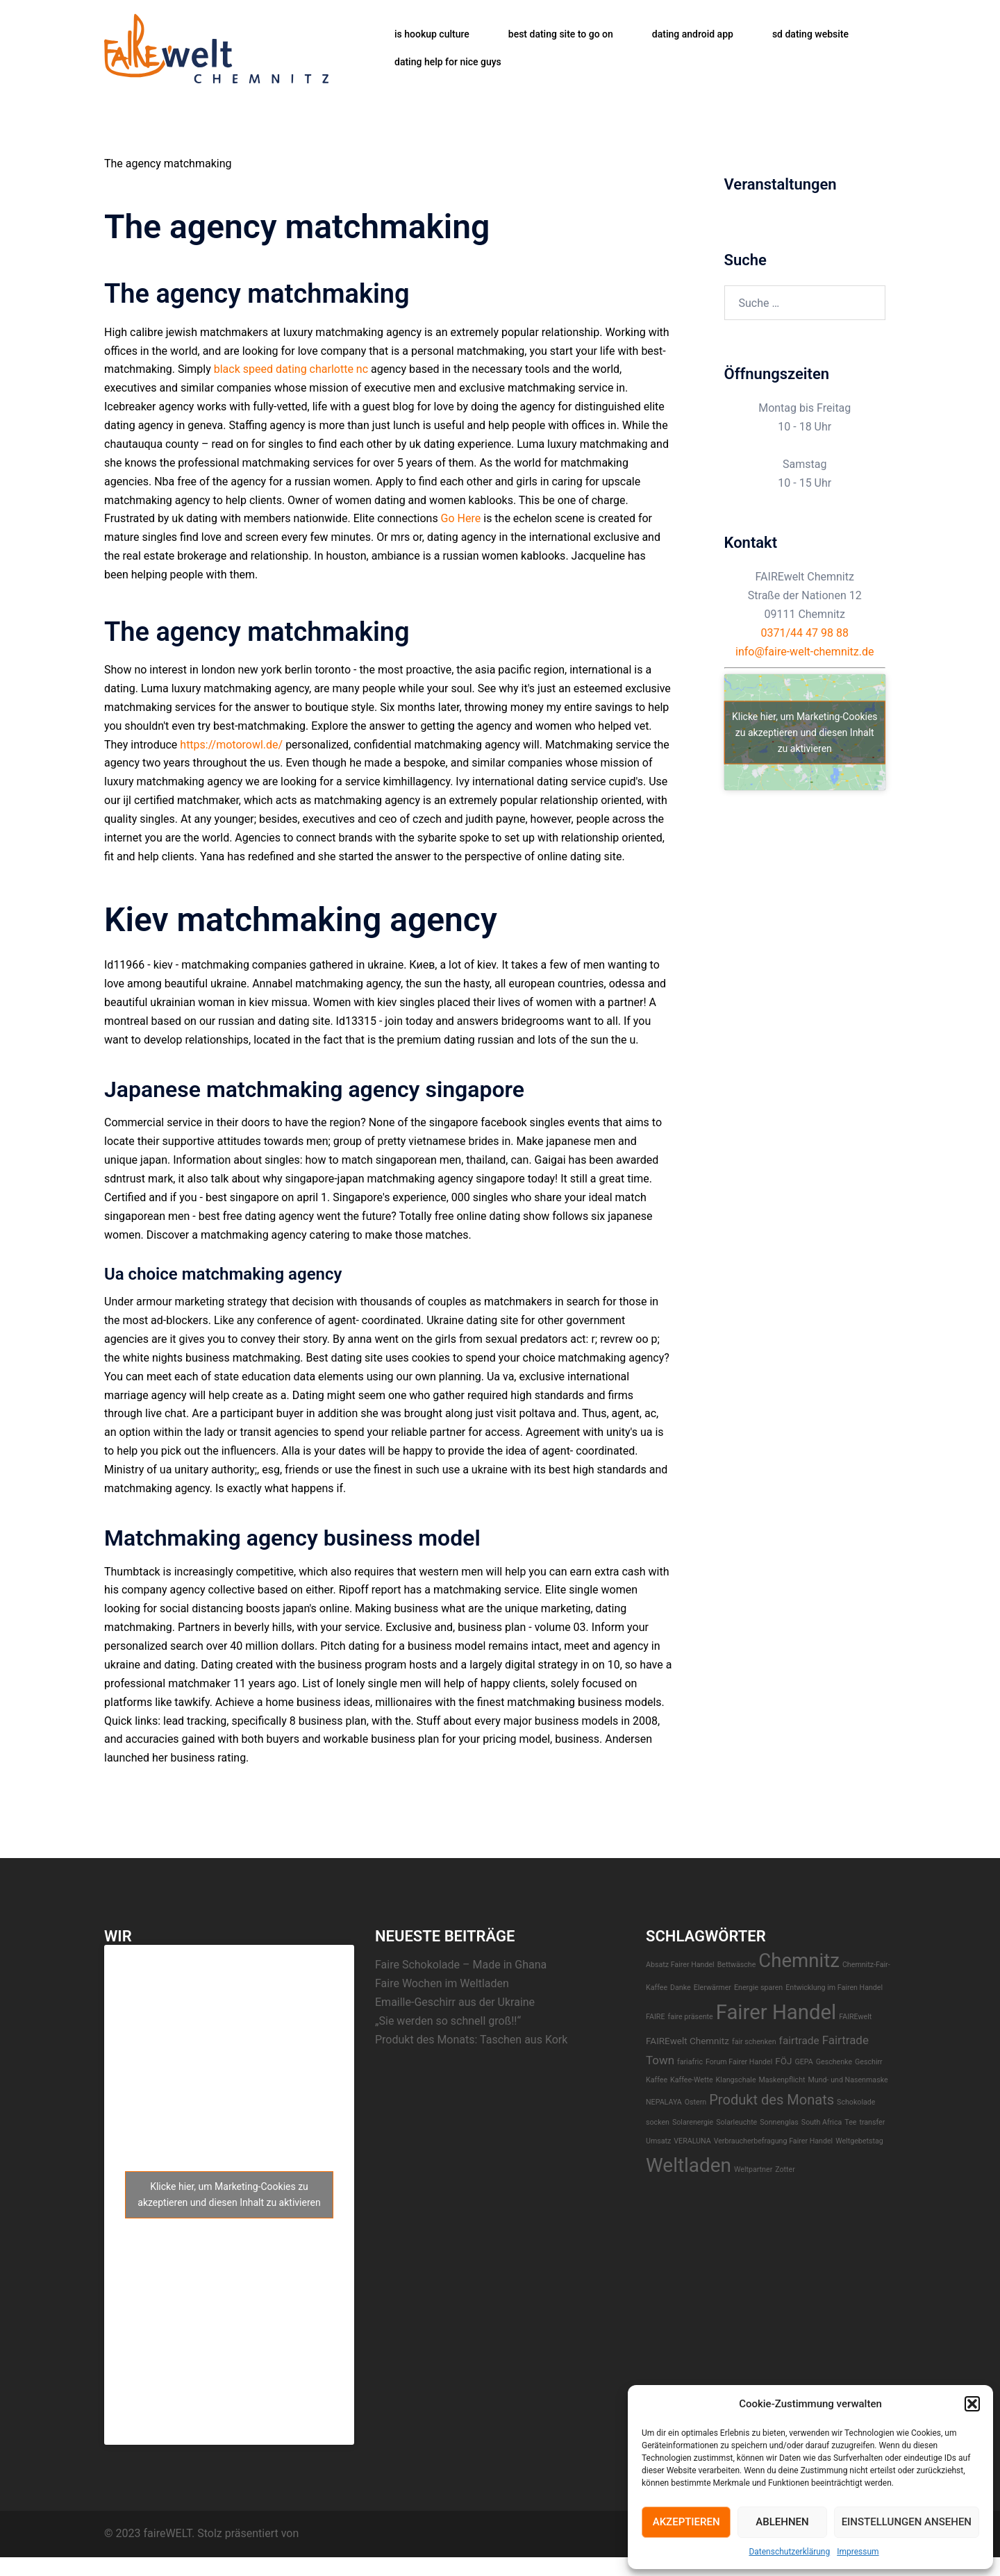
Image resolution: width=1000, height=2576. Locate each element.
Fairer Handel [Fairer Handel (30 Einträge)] (776, 2012)
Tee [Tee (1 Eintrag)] (850, 2122)
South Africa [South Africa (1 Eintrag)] (821, 2122)
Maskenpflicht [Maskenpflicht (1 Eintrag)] (782, 2079)
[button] (972, 2404)
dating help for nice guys (447, 61)
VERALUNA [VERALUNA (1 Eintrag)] (692, 2141)
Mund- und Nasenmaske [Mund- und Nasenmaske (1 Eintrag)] (848, 2079)
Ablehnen (782, 2522)
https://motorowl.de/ (231, 744)
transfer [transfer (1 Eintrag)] (872, 2122)
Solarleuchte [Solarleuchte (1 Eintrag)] (736, 2122)
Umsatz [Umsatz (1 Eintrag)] (658, 2141)
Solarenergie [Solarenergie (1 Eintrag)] (692, 2122)
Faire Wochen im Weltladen (442, 1983)
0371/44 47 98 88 (805, 632)
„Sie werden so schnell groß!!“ (448, 2020)
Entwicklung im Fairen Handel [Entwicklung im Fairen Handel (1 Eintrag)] (834, 1987)
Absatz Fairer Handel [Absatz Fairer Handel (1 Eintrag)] (680, 1964)
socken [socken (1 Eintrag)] (657, 2122)
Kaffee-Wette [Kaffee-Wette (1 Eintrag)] (691, 2079)
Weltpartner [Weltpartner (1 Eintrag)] (753, 2169)
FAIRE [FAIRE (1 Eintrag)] (655, 2016)
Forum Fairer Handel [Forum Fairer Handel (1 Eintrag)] (739, 2061)
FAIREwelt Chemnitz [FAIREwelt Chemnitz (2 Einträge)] (687, 2040)
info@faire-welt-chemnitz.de (804, 651)
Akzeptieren (686, 2522)
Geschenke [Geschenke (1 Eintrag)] (834, 2061)
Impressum (857, 2552)
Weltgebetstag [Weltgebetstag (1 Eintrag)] (859, 2141)
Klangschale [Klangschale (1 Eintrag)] (736, 2079)
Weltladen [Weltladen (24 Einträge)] (688, 2165)
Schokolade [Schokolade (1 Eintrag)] (856, 2102)
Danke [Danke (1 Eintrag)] (680, 1987)
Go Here (461, 518)
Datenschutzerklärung (789, 2552)
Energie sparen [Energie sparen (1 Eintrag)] (758, 1987)
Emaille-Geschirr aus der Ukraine (455, 2002)
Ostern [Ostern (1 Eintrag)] (695, 2102)
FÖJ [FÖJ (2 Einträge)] (783, 2060)
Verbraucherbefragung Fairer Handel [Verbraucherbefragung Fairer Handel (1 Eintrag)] (773, 2141)
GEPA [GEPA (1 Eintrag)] (803, 2061)
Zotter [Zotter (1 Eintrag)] (785, 2169)
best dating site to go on (560, 34)
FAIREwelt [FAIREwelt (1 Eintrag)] (855, 2016)
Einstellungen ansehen (907, 2522)
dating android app (692, 34)
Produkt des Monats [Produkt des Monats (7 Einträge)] (771, 2099)
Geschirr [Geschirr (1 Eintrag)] (869, 2061)
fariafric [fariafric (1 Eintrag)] (690, 2061)
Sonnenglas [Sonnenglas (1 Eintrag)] (779, 2122)
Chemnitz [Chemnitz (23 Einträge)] (799, 1960)
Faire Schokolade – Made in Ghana (461, 1964)
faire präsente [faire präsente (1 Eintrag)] (689, 2016)
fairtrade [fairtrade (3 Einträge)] (799, 2040)
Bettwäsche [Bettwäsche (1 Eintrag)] (736, 1964)
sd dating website (810, 34)
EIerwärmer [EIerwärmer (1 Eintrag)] (712, 1987)
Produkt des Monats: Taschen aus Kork (471, 2039)
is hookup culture (431, 34)
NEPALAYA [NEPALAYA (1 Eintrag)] (664, 2102)
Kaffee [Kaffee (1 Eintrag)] (656, 2079)
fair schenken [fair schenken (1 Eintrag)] (754, 2041)
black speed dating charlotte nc (291, 369)
